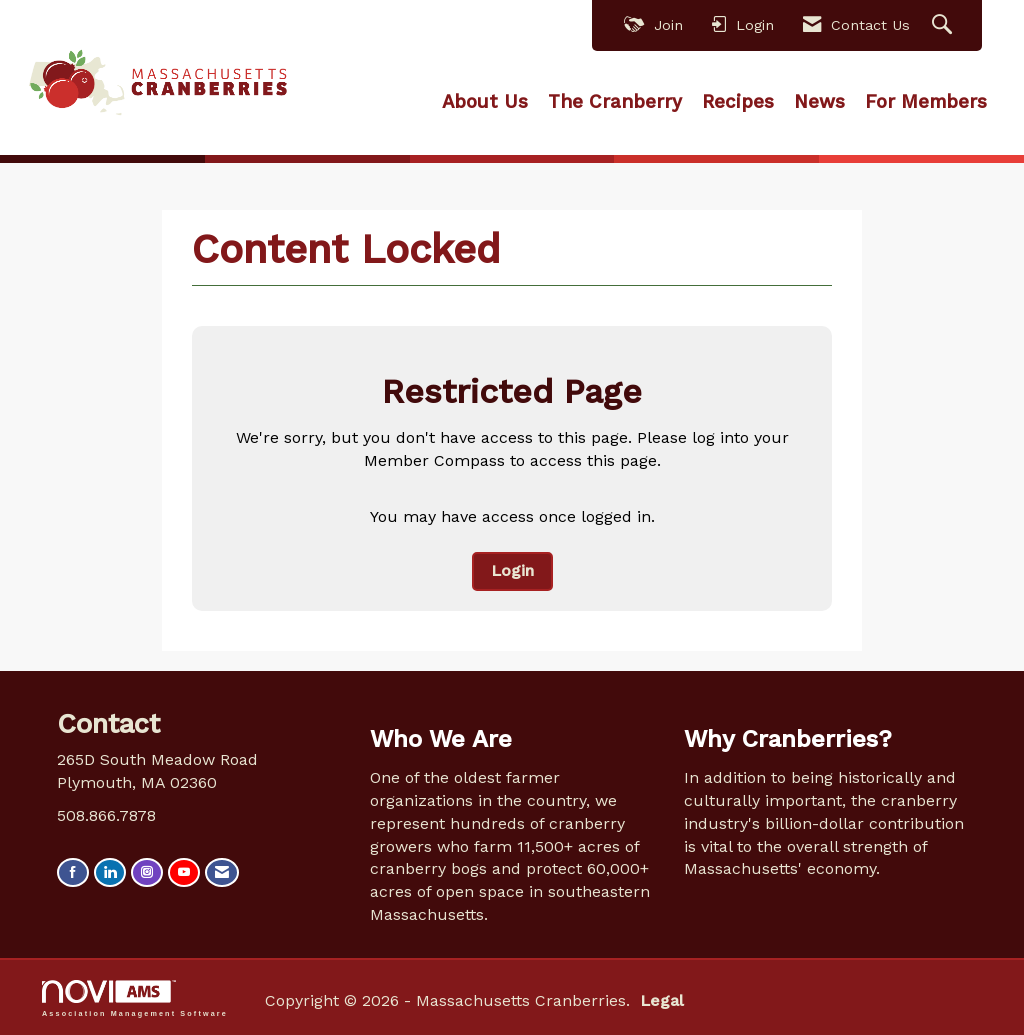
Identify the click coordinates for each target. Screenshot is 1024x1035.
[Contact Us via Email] (222, 872)
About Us (485, 102)
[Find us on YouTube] (184, 872)
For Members (926, 102)
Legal (662, 1000)
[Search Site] (944, 25)
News (819, 102)
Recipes (738, 102)
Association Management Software (135, 998)
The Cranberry (615, 102)
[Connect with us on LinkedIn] (110, 872)
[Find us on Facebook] (73, 872)
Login (512, 570)
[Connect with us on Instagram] (147, 872)
